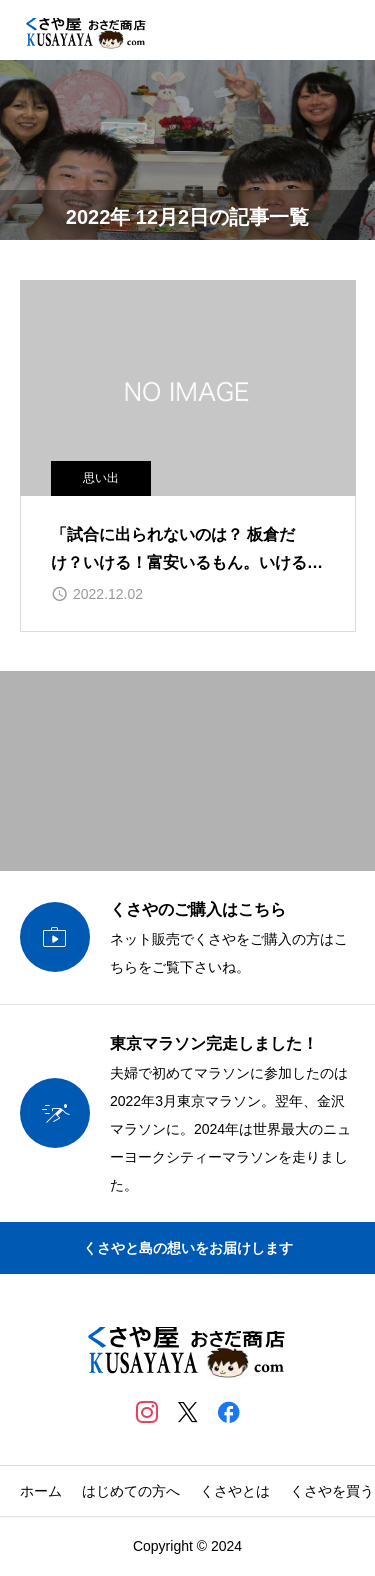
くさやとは (235, 1491)
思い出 (101, 478)
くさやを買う (332, 1491)
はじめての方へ (131, 1491)
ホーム (41, 1491)
